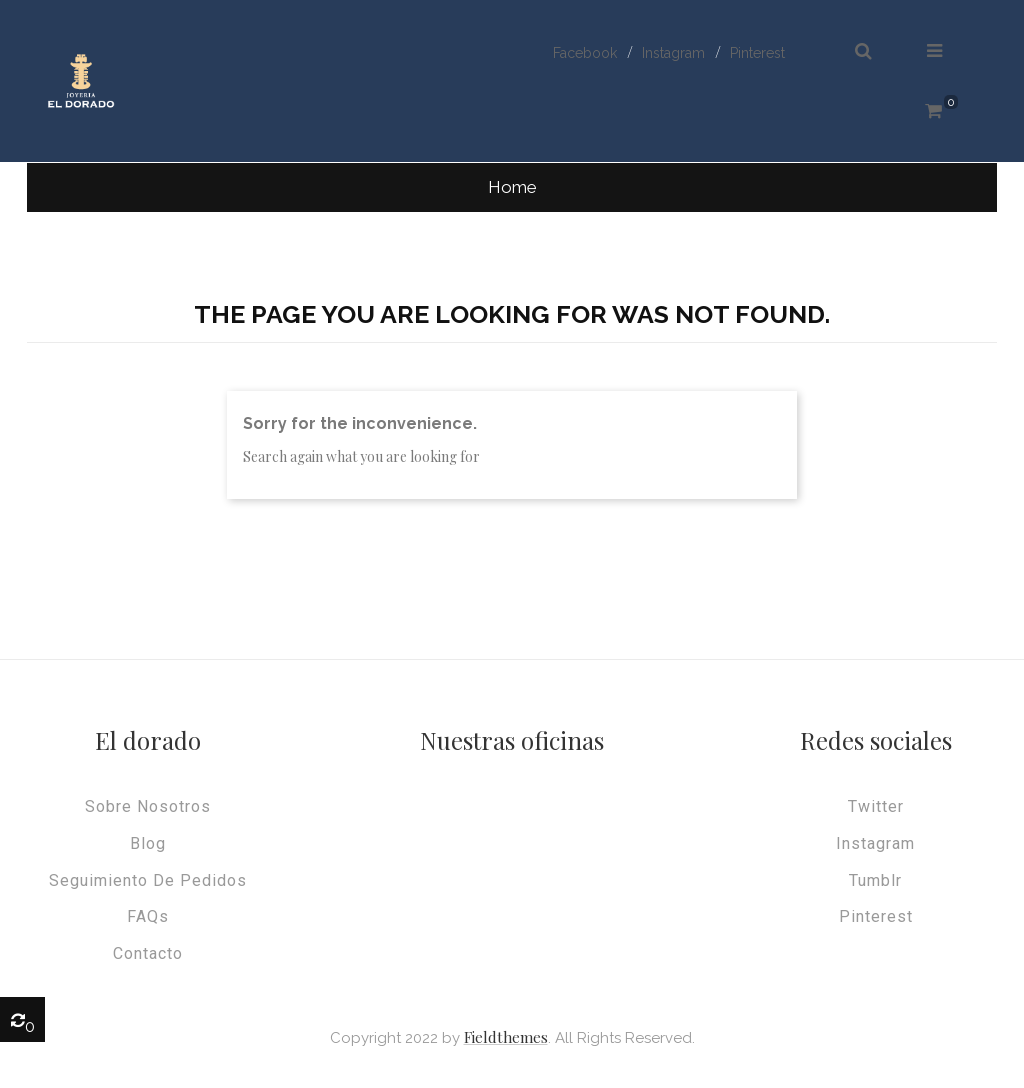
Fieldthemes (506, 1037)
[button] (863, 51)
